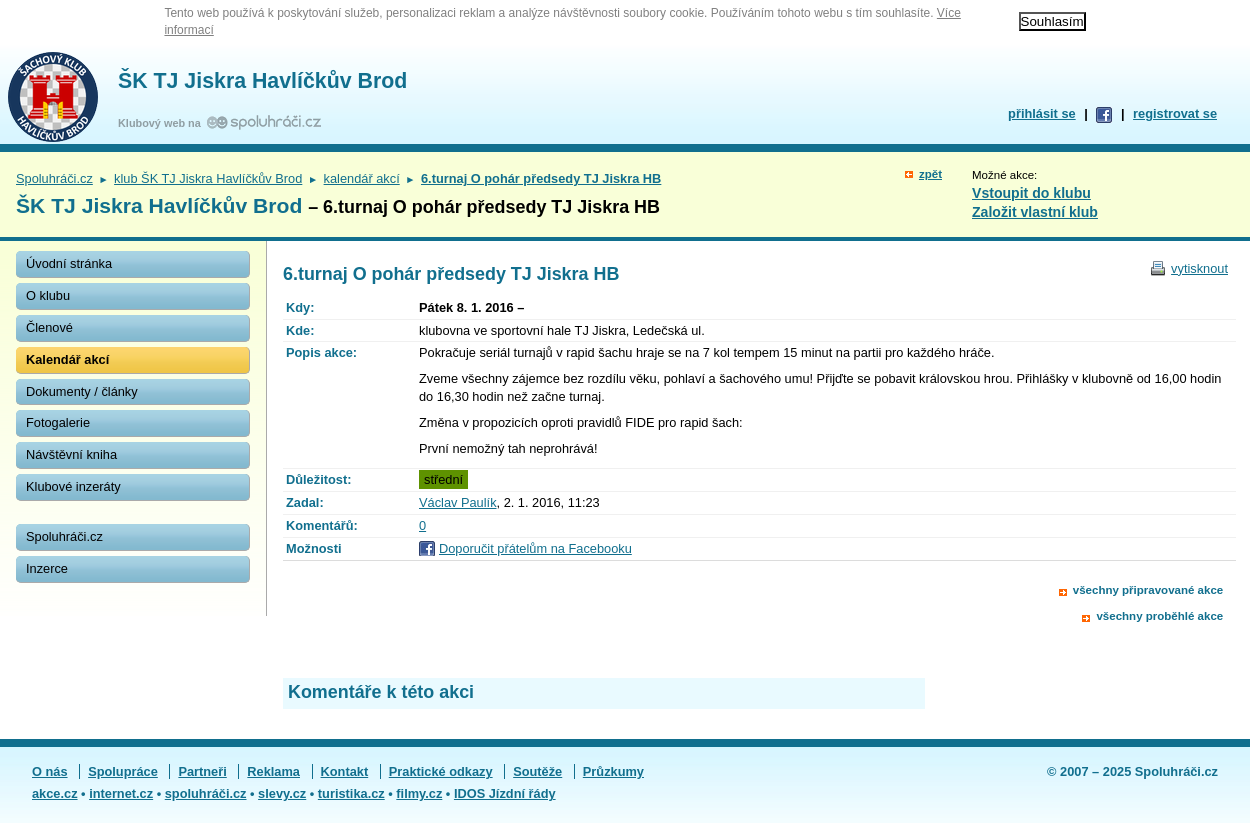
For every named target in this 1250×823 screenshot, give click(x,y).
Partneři (202, 771)
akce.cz (55, 793)
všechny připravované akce (1148, 590)
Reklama (273, 771)
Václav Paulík (458, 502)
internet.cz (121, 793)
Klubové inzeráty (73, 486)
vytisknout (1199, 268)
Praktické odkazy (441, 771)
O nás (50, 771)
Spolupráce (123, 771)
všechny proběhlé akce (1159, 616)
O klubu (48, 295)
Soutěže (537, 771)
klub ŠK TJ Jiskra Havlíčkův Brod (208, 178)
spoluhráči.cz (206, 793)
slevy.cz (282, 793)
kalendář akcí (362, 178)
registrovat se (1175, 113)
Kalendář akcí (67, 359)
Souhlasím (1052, 21)
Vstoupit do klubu (1031, 193)
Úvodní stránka (69, 263)
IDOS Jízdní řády (505, 793)
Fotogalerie (58, 422)
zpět (930, 174)
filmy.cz (419, 793)
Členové (49, 327)
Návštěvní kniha (71, 454)
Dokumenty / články (82, 391)
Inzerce (47, 568)
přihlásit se (1042, 113)
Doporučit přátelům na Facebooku (535, 548)
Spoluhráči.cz (54, 178)
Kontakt (345, 771)
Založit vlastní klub (1035, 212)
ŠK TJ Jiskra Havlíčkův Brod (262, 81)
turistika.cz (351, 793)
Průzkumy (613, 771)
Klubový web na (162, 123)
